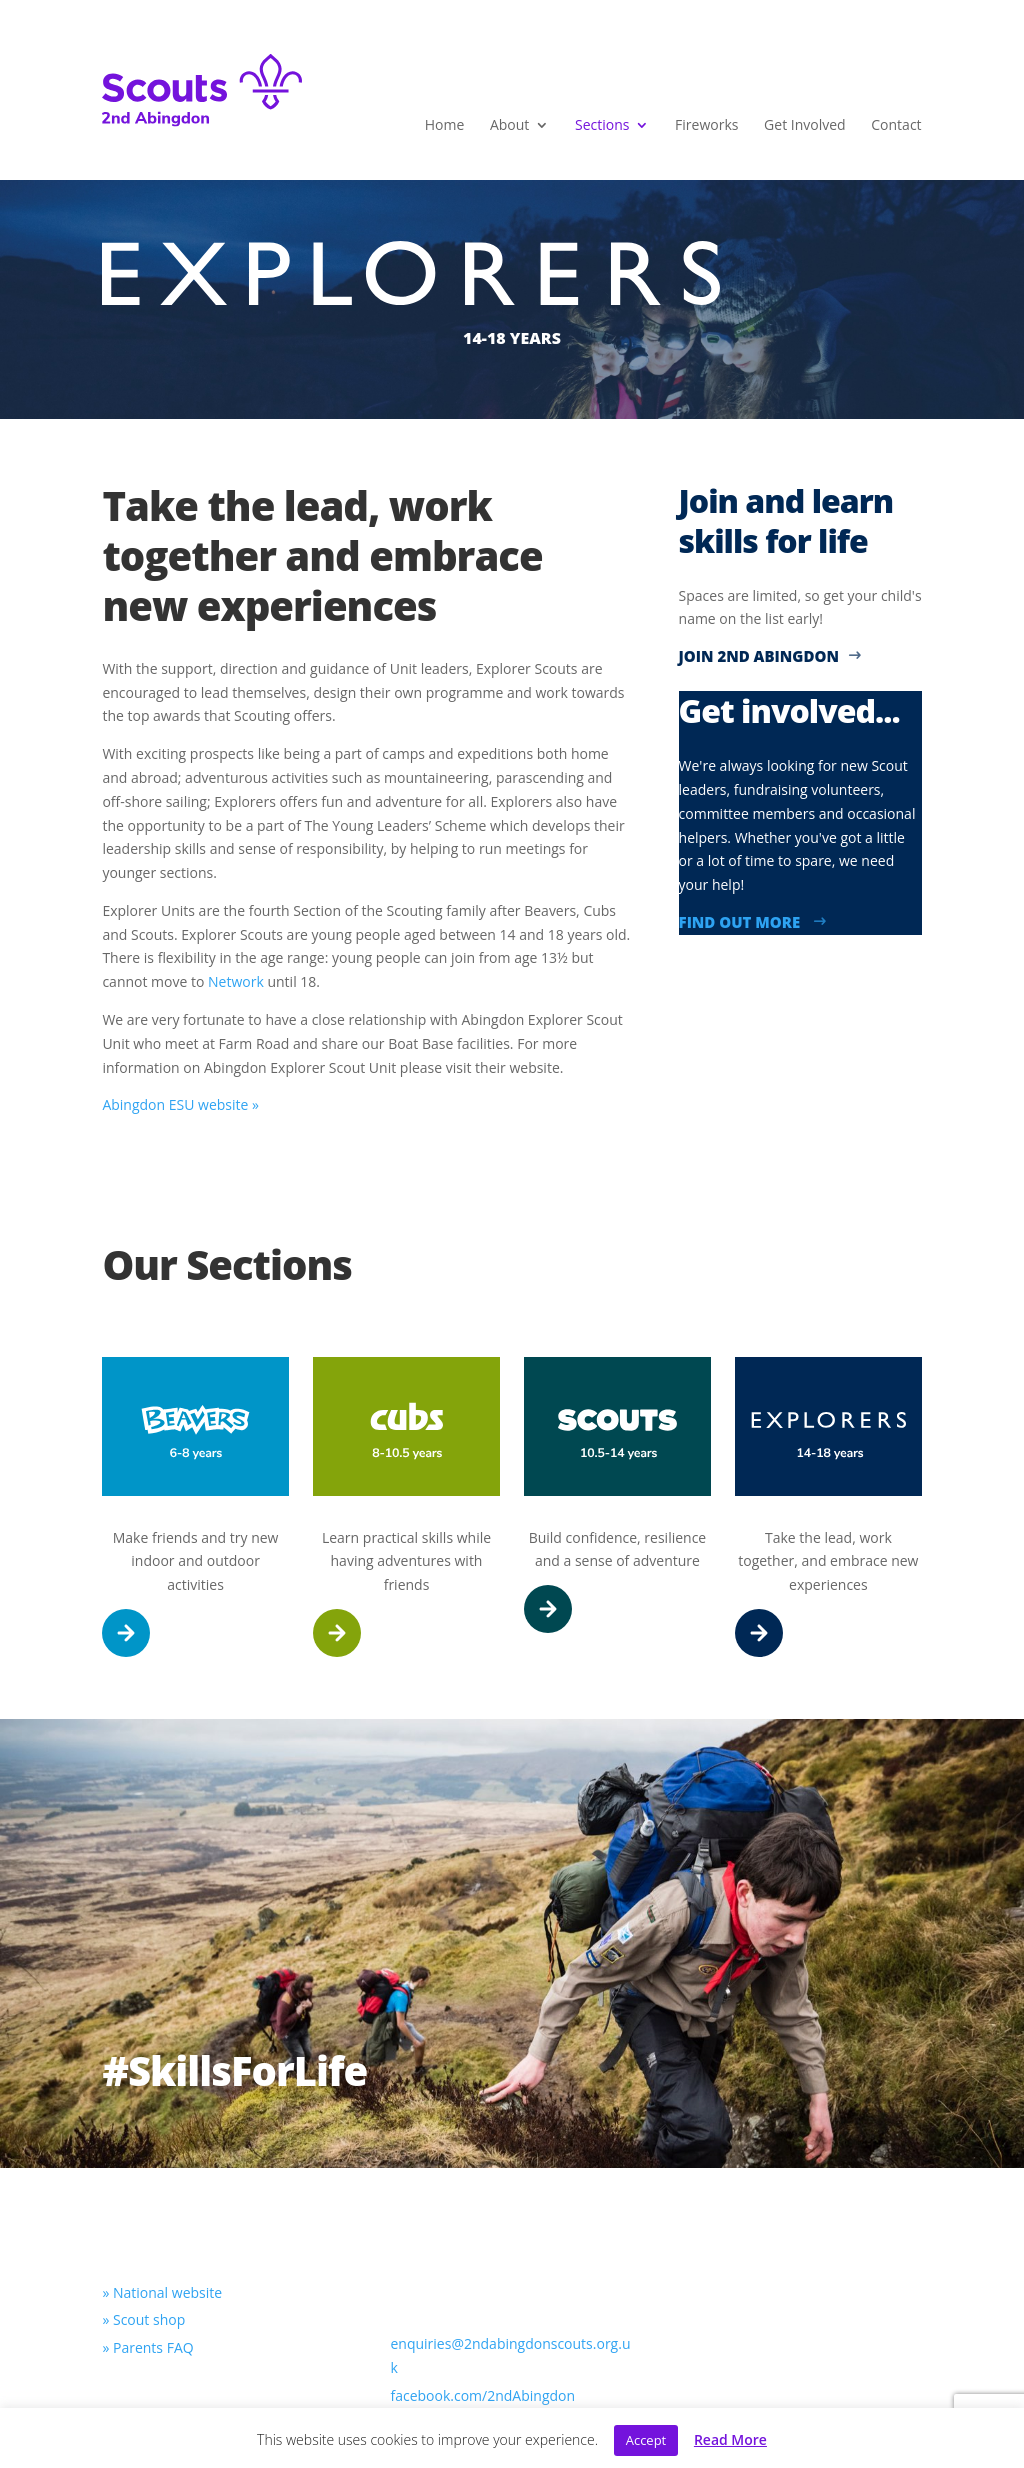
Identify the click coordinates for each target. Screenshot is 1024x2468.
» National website (162, 2292)
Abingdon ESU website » (180, 1104)
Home (445, 126)
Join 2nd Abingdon (770, 656)
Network (236, 981)
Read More (730, 2439)
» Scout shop (143, 2319)
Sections (602, 126)
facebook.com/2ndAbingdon (482, 2395)
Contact (896, 126)
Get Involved (805, 126)
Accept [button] (646, 2440)
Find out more (753, 922)
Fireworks (706, 126)
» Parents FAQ (147, 2347)
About (509, 126)
